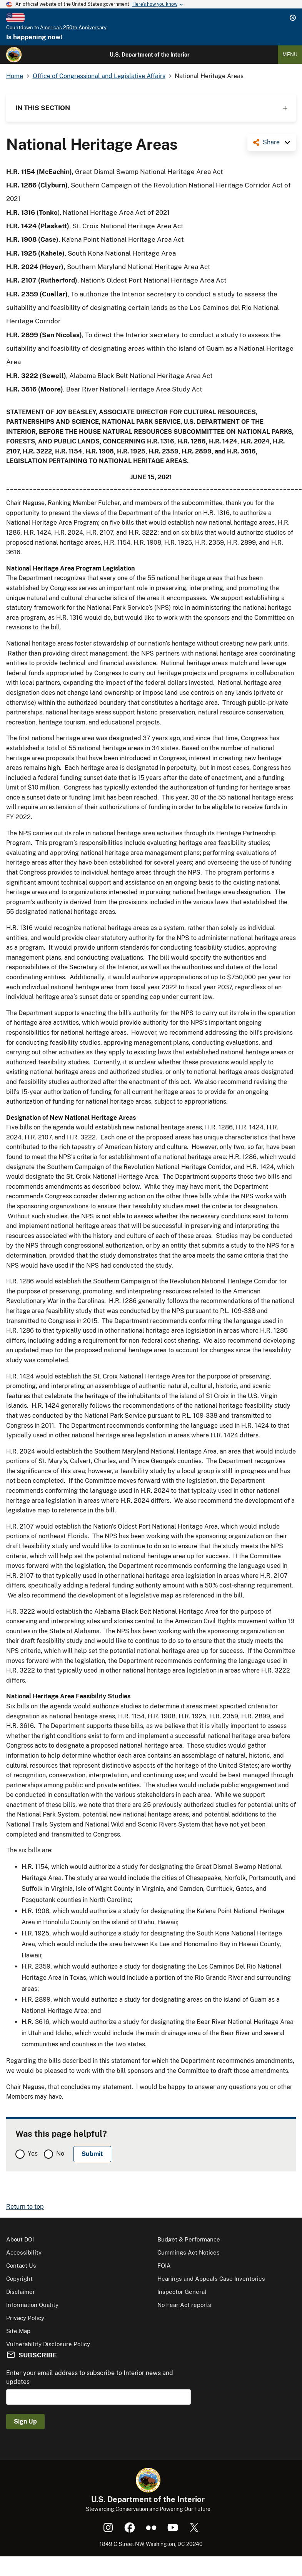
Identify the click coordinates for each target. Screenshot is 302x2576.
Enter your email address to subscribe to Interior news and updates (89, 2377)
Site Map (18, 2331)
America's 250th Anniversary (73, 27)
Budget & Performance (188, 2239)
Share (271, 142)
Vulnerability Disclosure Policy (48, 2344)
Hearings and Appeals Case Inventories (211, 2278)
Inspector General (182, 2291)
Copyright (19, 2278)
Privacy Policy (25, 2318)
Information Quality (32, 2305)
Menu (289, 54)
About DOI (20, 2239)
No (60, 2153)
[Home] (14, 54)
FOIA (164, 2265)
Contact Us (21, 2265)
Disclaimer (20, 2291)
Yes (33, 2153)
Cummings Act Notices (188, 2252)
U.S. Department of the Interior (150, 55)
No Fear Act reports (184, 2305)
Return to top (25, 2206)
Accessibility (24, 2252)
